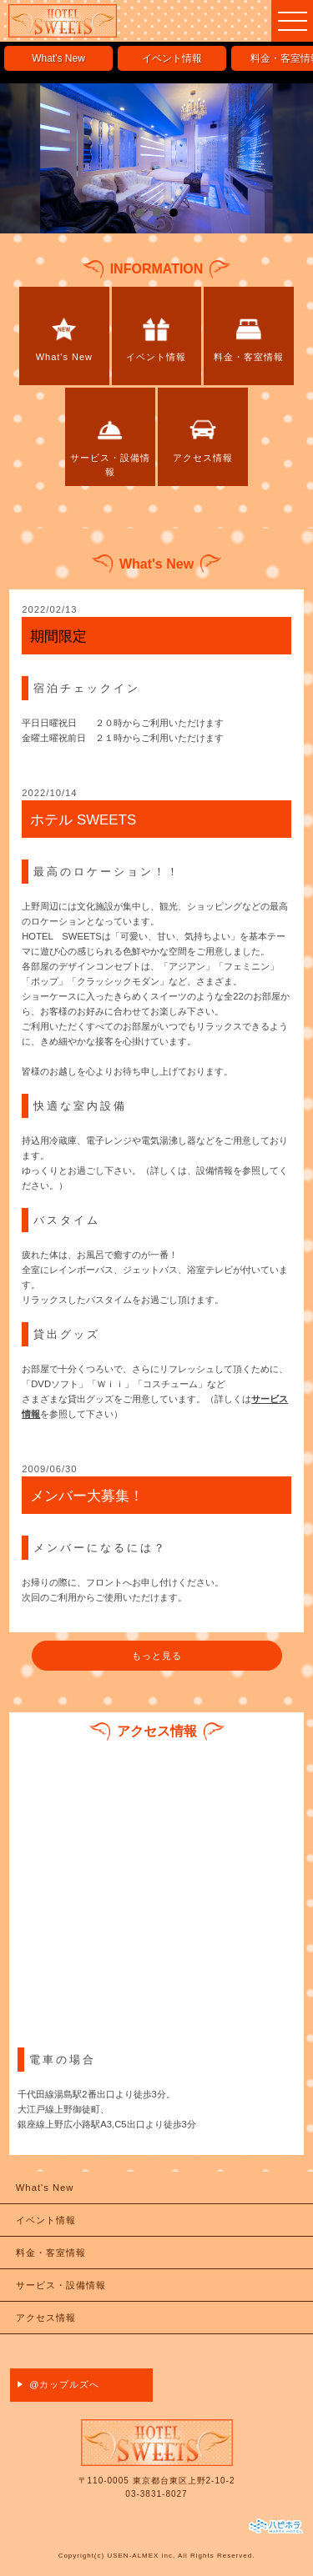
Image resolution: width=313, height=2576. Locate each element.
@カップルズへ (64, 2384)
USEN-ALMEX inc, (141, 2555)
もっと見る (157, 1656)
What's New (58, 58)
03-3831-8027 (156, 2493)
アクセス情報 (46, 2318)
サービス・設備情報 (61, 2285)
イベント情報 (172, 58)
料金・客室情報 (51, 2253)
